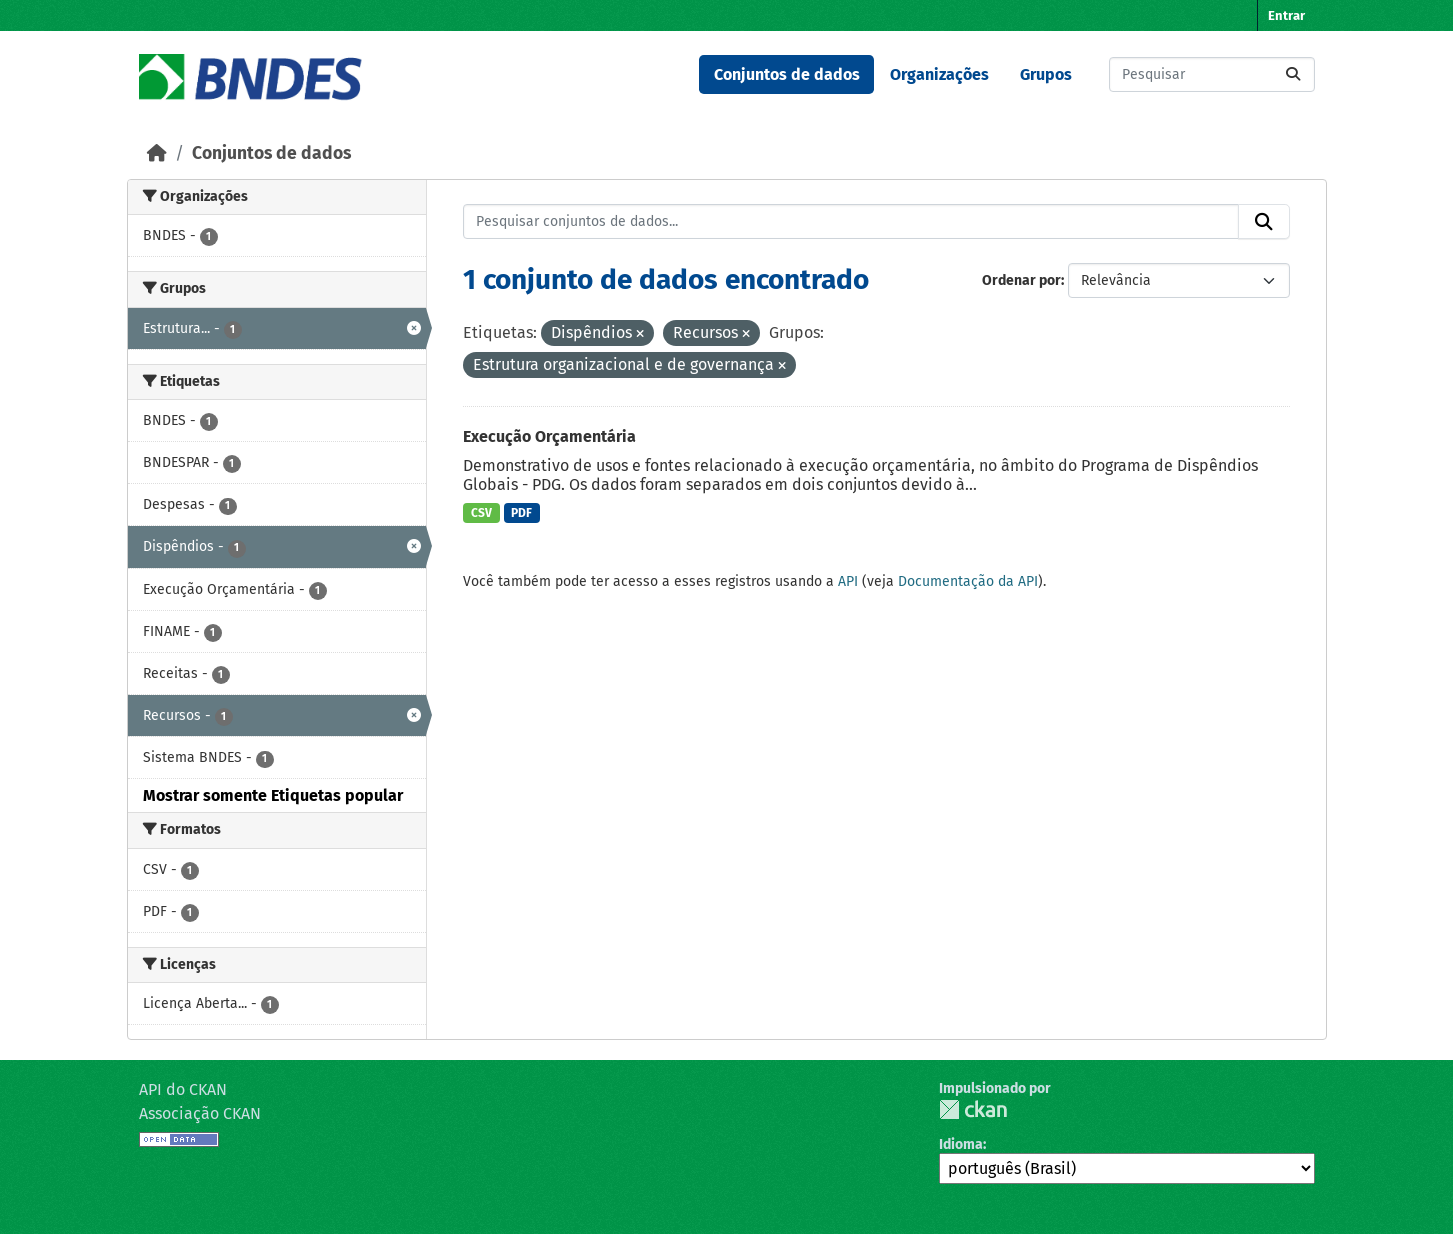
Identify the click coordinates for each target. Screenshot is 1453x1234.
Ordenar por (1021, 280)
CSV (481, 513)
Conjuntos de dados (787, 74)
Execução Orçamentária (549, 436)
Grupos (1046, 74)
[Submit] (1293, 74)
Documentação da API (968, 581)
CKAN (973, 1109)
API (848, 581)
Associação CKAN (200, 1113)
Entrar (1286, 15)
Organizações (939, 74)
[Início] (157, 153)
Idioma (961, 1144)
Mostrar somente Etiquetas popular (273, 795)
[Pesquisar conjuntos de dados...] (1212, 74)
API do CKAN (183, 1089)
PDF (521, 513)
